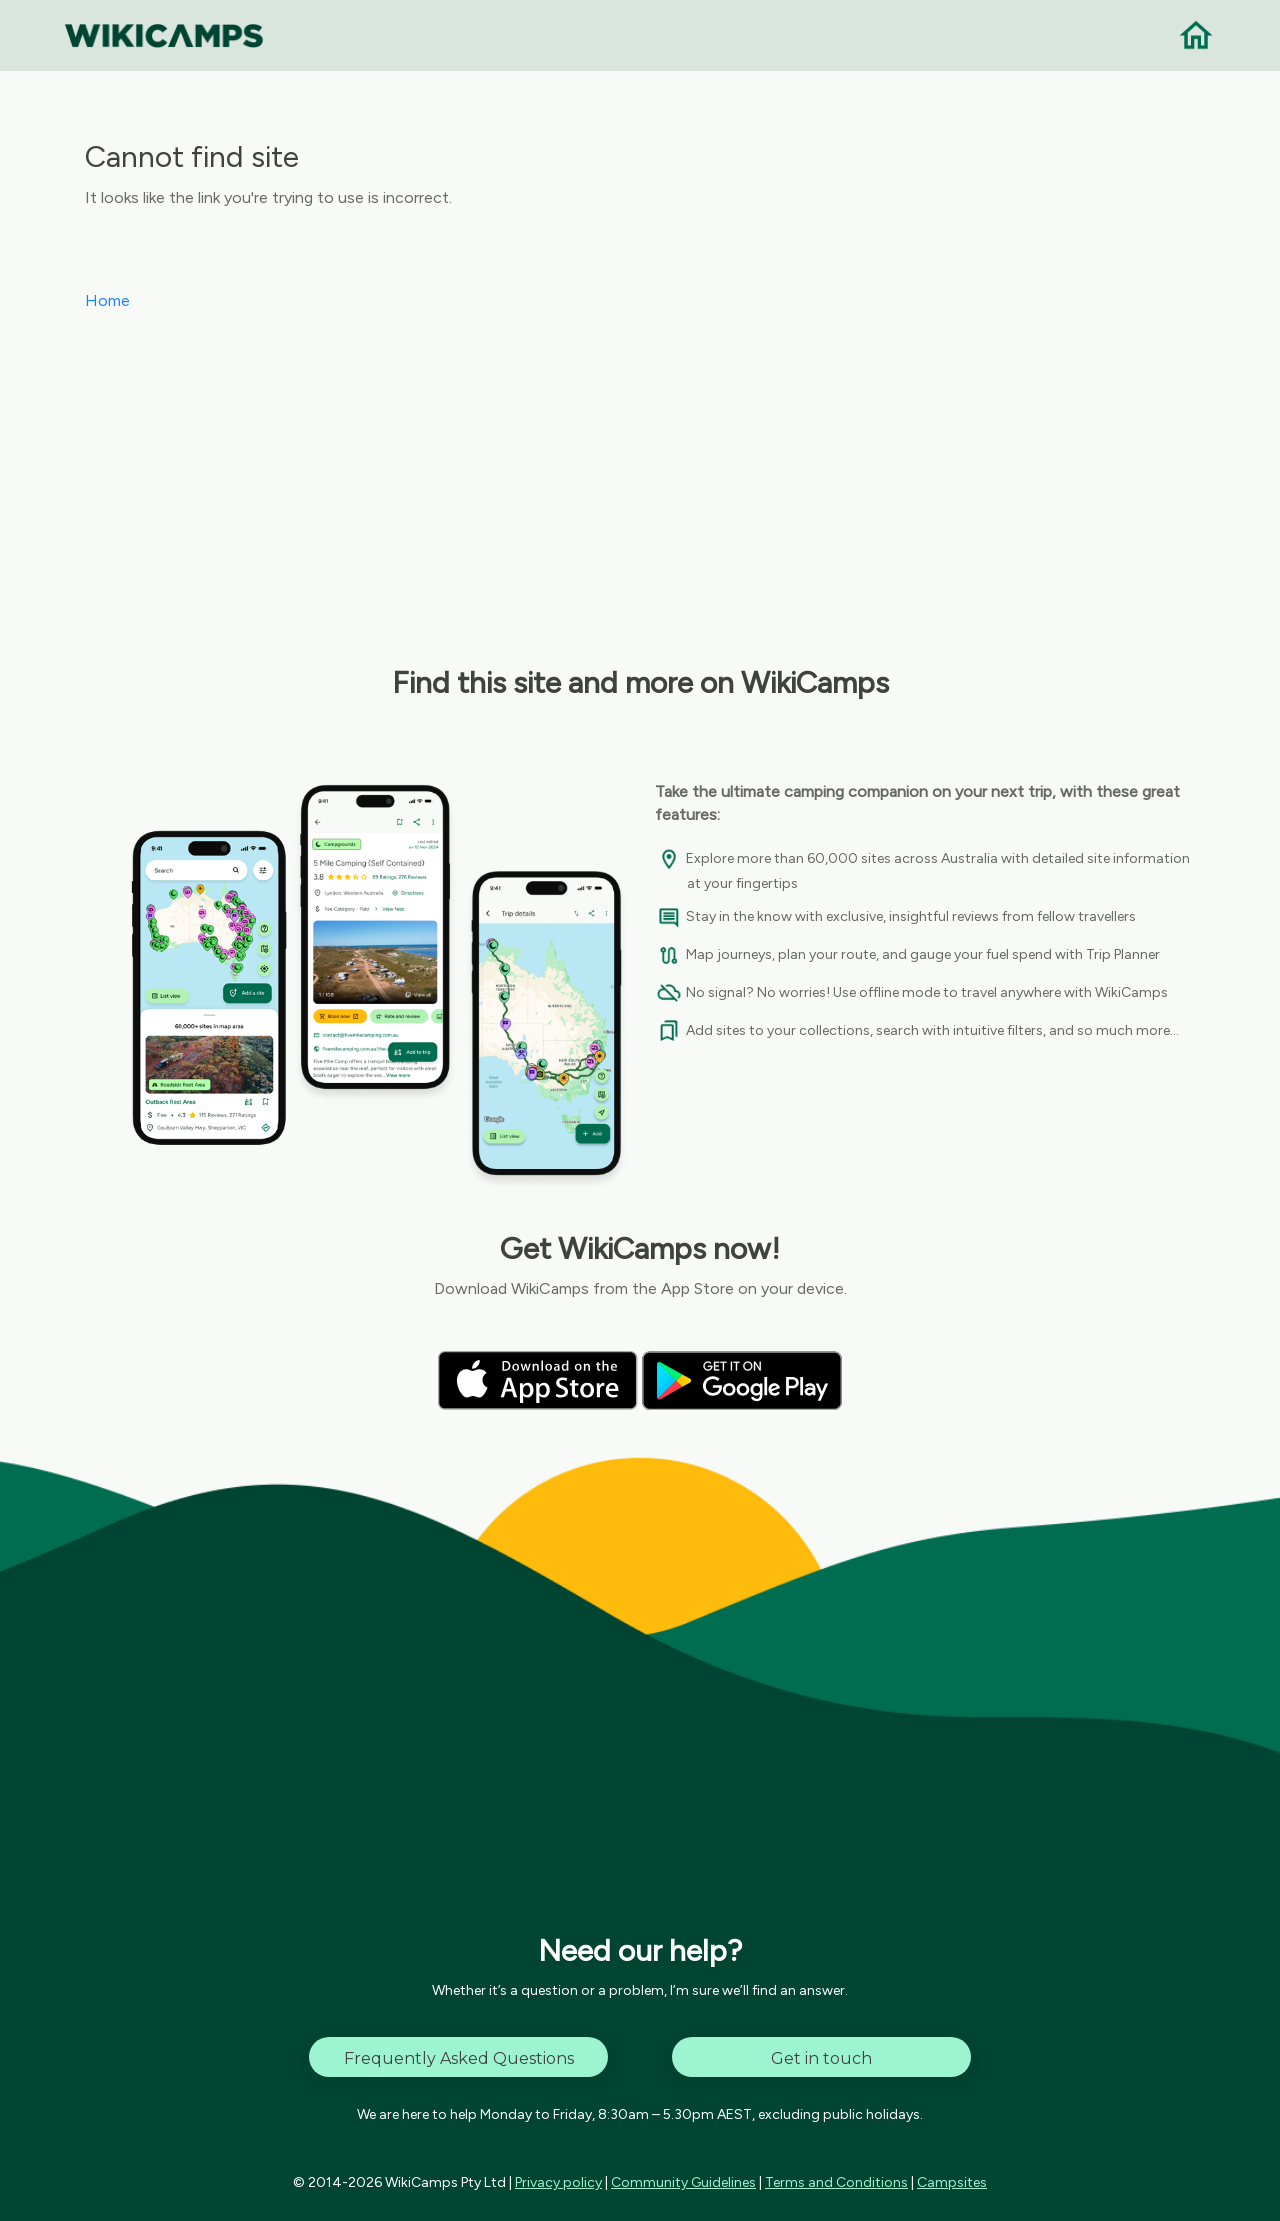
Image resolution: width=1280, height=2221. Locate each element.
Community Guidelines (683, 2182)
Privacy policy (558, 2182)
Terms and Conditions (836, 2182)
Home (107, 300)
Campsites (952, 2182)
